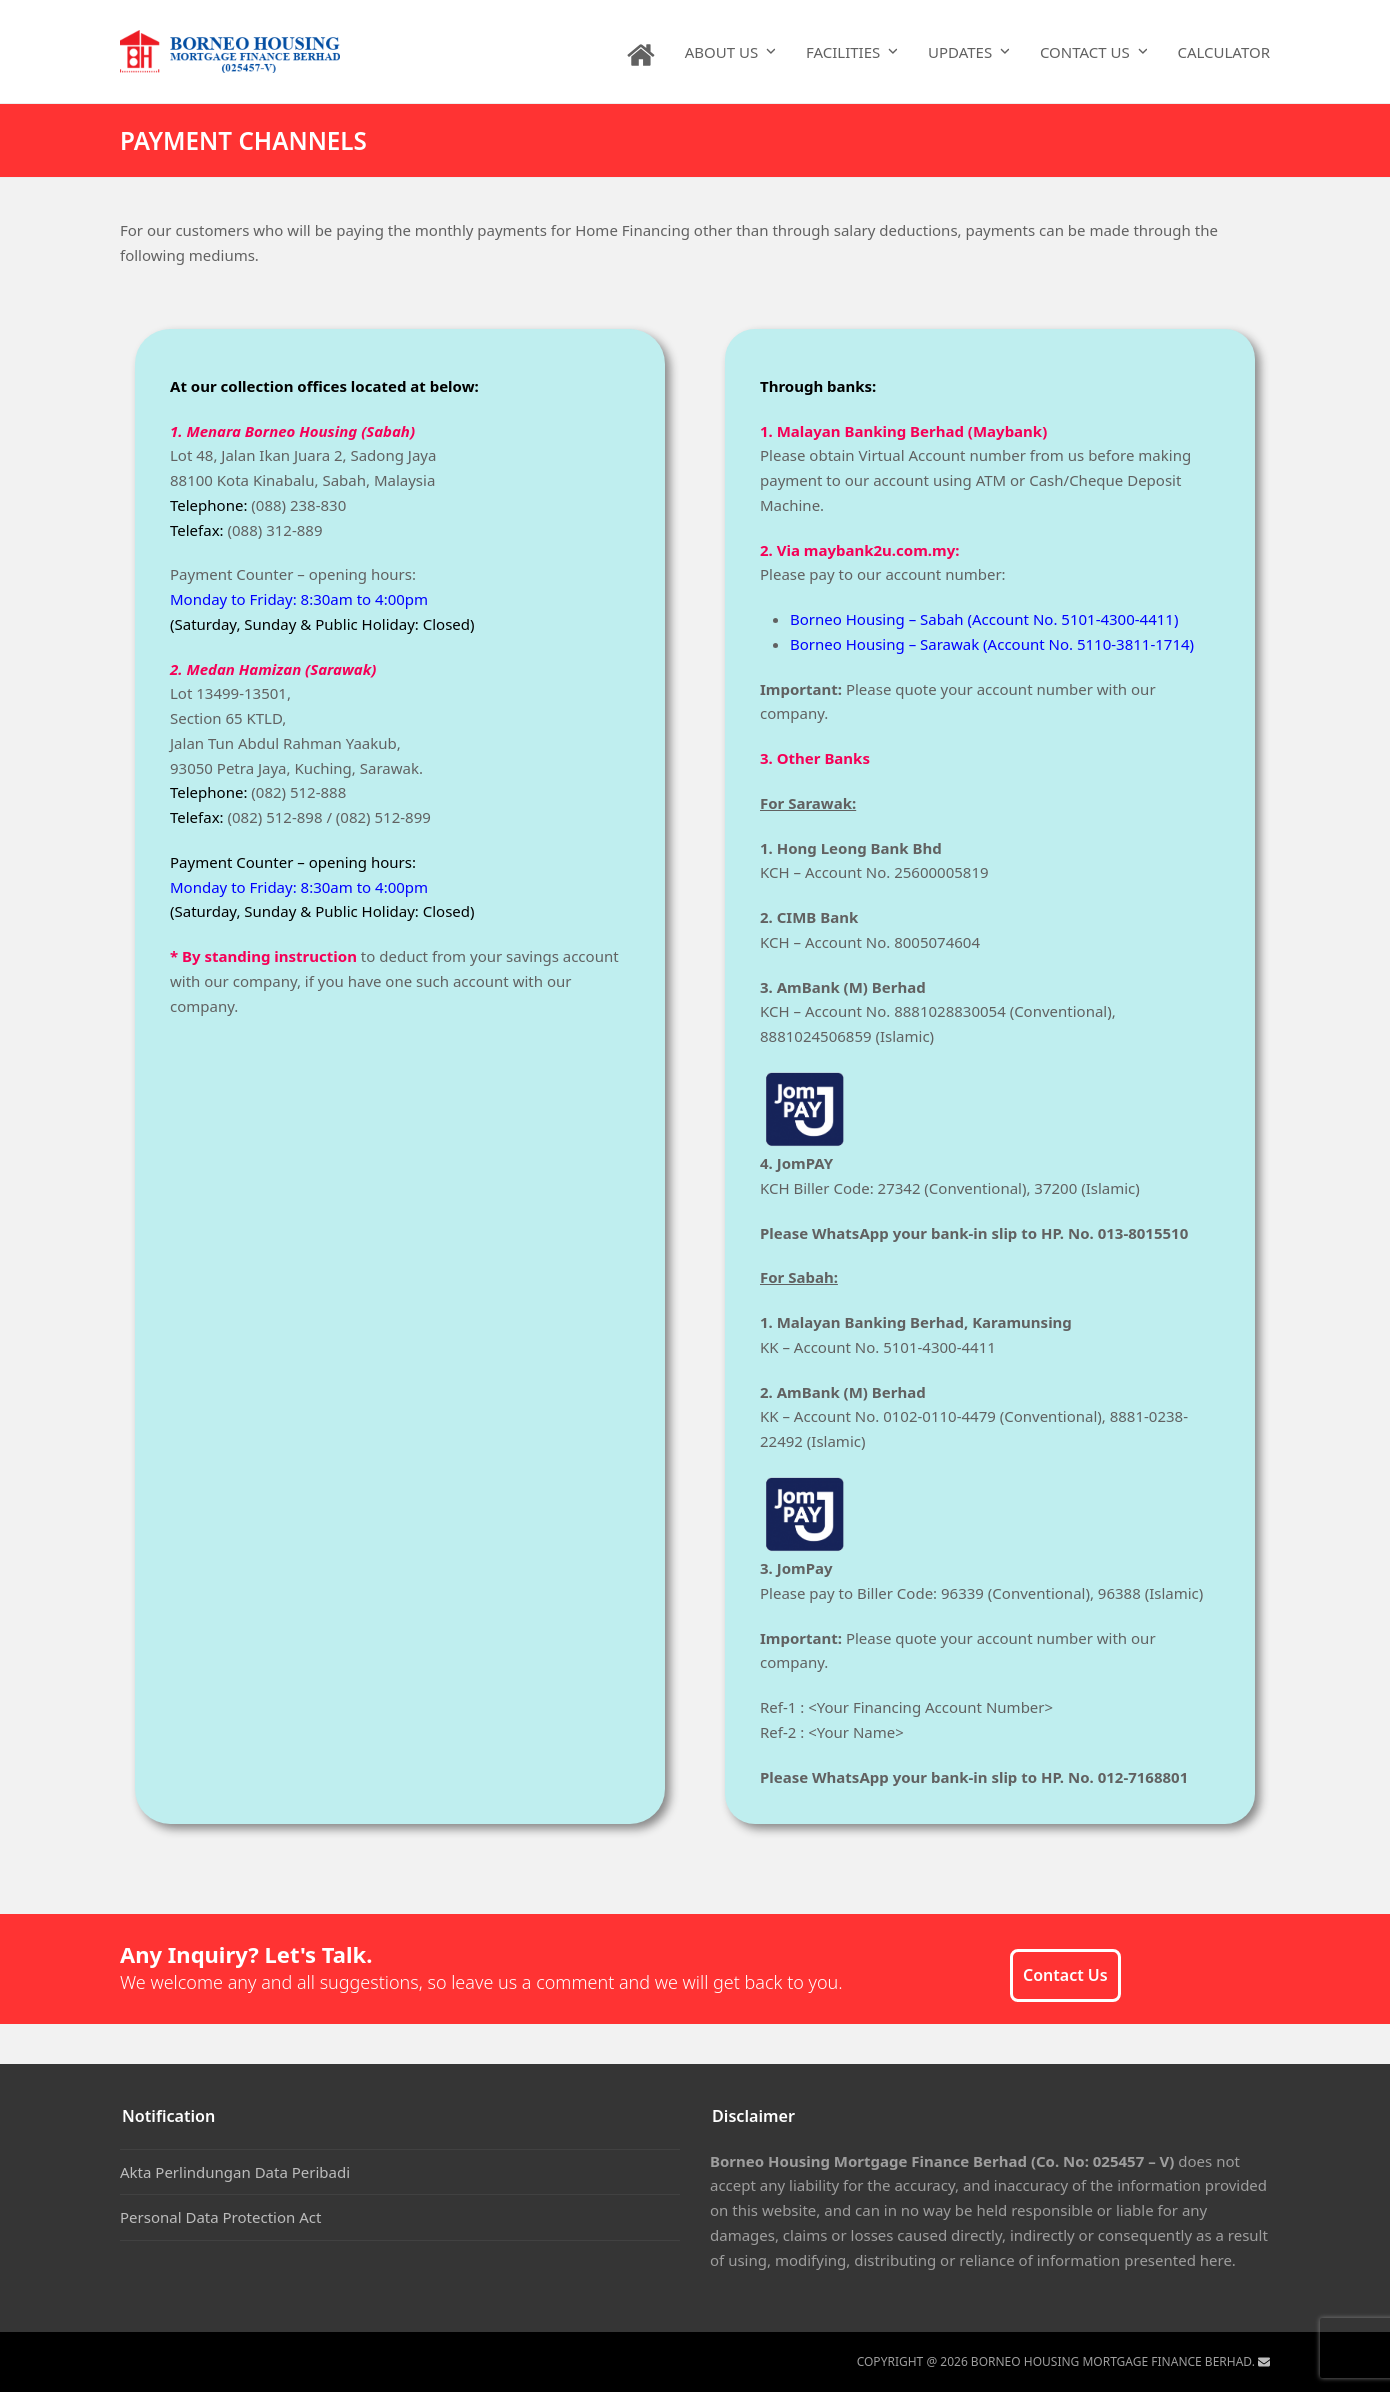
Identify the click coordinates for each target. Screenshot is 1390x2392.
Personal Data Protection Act (220, 2217)
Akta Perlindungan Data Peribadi (235, 2172)
